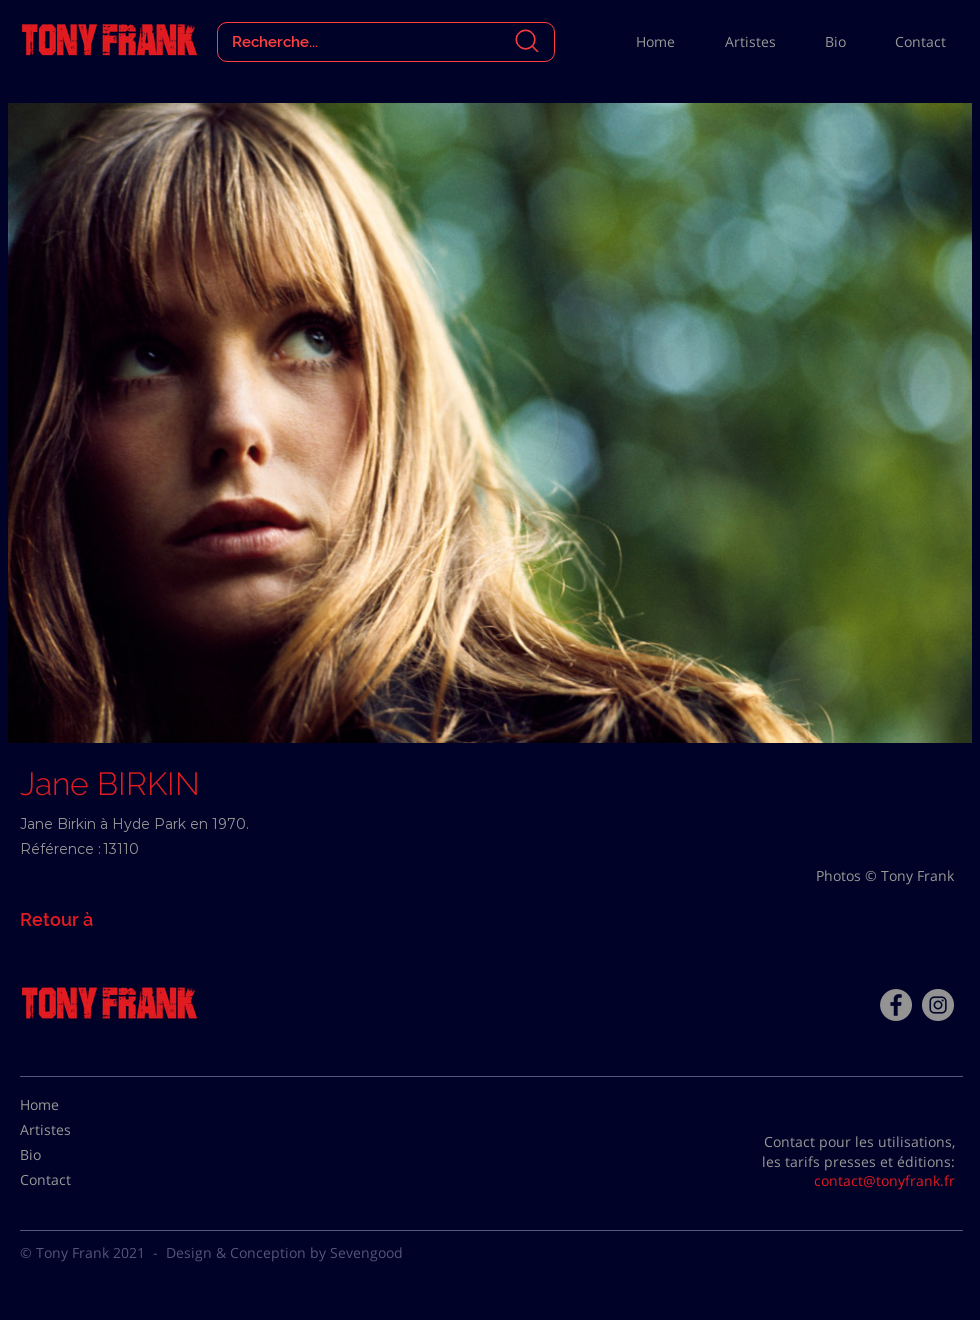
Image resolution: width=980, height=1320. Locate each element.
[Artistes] (70, 1130)
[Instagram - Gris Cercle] (938, 1005)
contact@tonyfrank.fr (884, 1180)
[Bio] (70, 1155)
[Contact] (70, 1180)
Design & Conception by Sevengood (284, 1252)
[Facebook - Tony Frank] (896, 1005)
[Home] (70, 1105)
